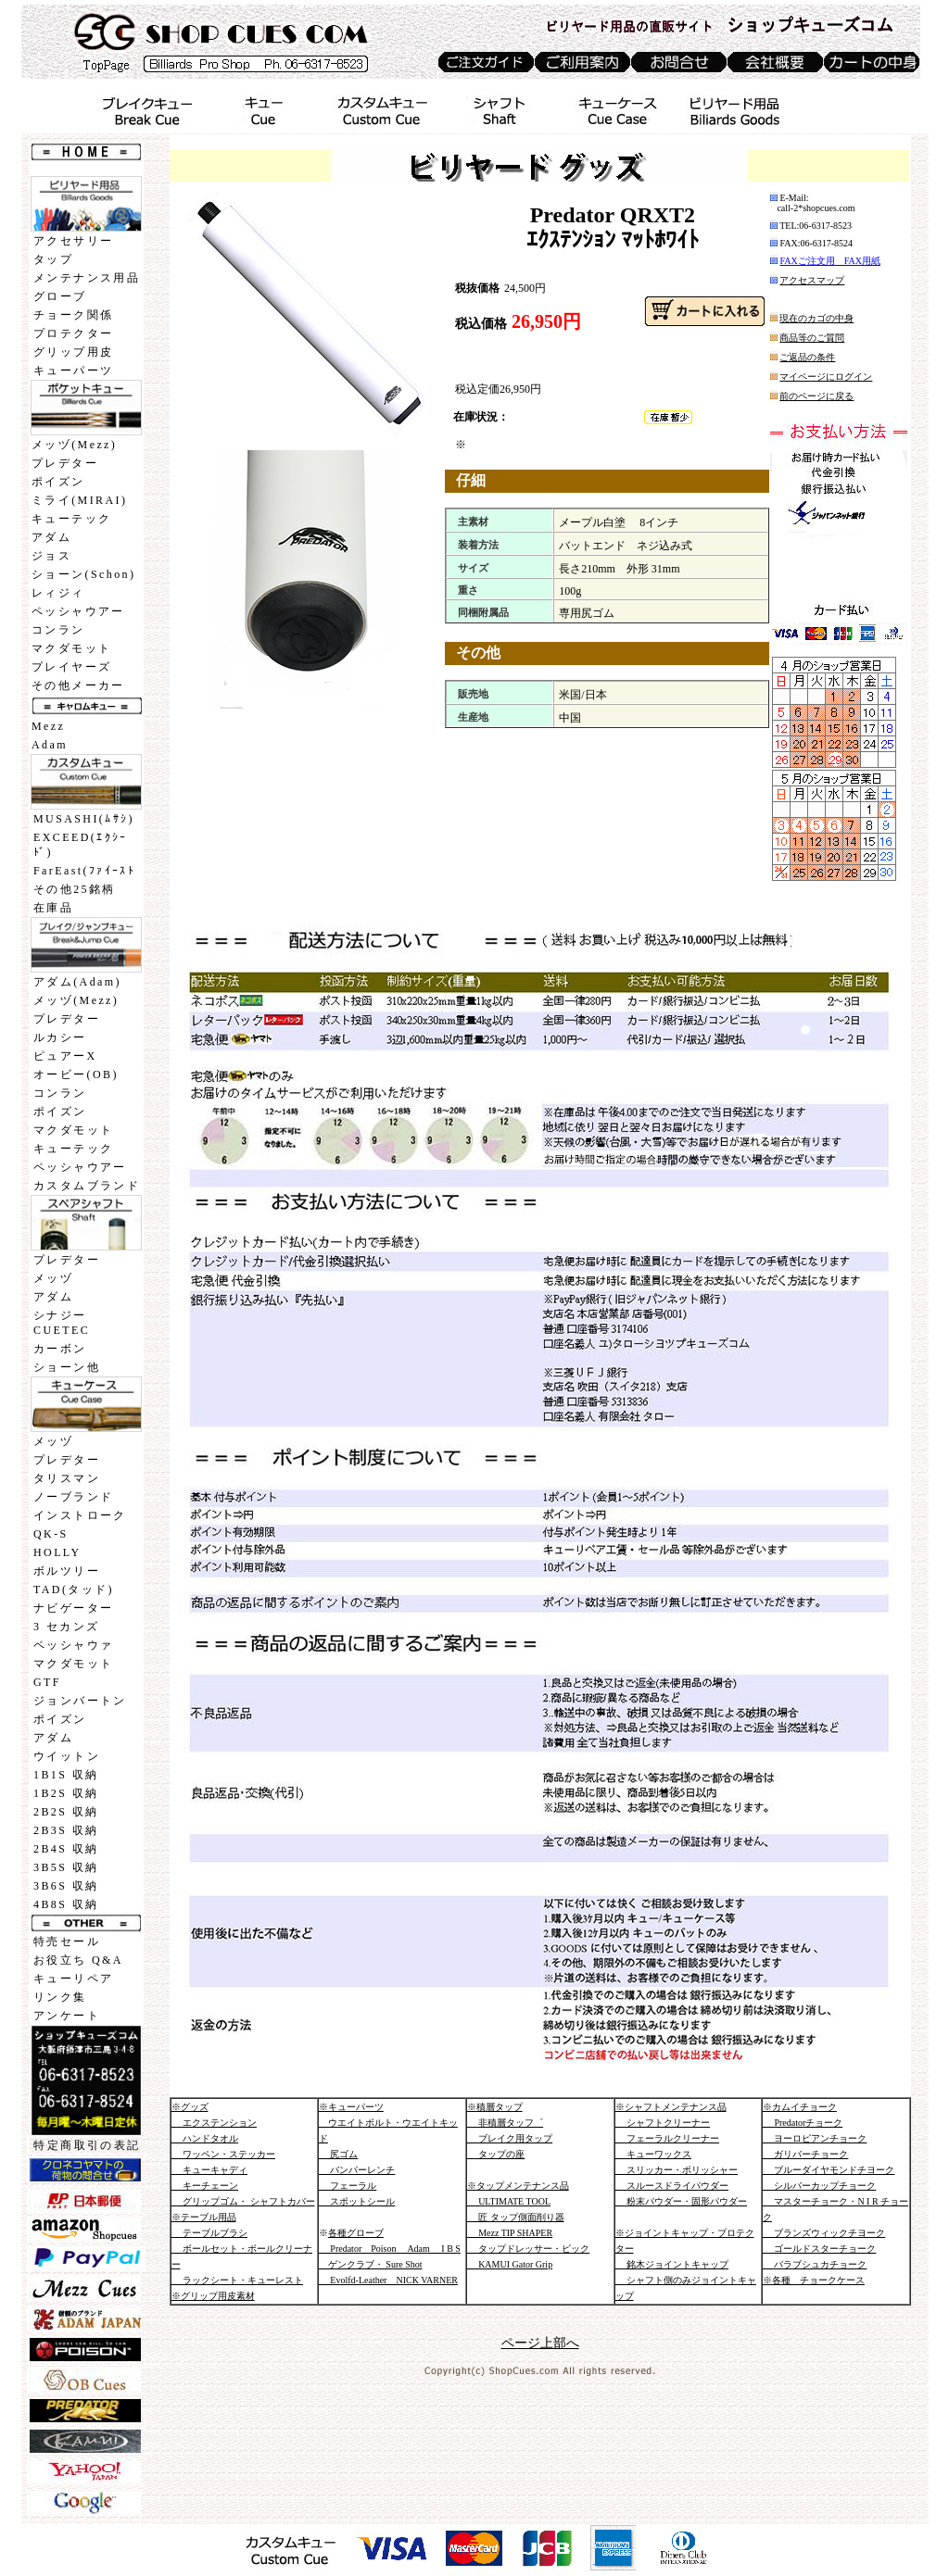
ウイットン (66, 1756)
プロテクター (73, 333)
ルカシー (60, 1037)
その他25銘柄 (74, 889)
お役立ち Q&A (78, 1960)
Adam (50, 744)
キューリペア (73, 1978)
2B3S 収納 (65, 1830)
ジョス (51, 555)
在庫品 (53, 907)
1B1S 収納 (65, 1774)
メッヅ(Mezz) (74, 444)
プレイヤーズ (71, 666)
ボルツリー (66, 1570)
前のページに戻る (816, 396)
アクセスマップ (811, 280)
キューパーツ (73, 370)
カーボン (60, 1348)
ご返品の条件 (807, 357)
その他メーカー (78, 685)
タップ (53, 259)
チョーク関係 (73, 314)
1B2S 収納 (65, 1793)
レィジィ (58, 592)
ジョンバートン (80, 1700)
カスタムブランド (86, 1185)
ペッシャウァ (73, 1645)
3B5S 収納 (65, 1867)
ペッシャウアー (78, 611)
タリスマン (66, 1478)
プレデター (65, 463)
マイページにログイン (825, 376)
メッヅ (53, 1278)
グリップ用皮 (73, 352)
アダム (51, 537)
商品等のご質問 (811, 338)
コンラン (58, 629)
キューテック (71, 518)
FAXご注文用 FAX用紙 (829, 261)
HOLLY (57, 1552)
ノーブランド (73, 1496)
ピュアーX (65, 1055)
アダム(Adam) (77, 981)
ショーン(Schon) (83, 574)
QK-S (51, 1533)
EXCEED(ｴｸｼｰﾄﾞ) (80, 845)
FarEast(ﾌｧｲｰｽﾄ (84, 870)
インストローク (80, 1515)
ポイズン (58, 481)
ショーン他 (66, 1367)
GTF (47, 1682)
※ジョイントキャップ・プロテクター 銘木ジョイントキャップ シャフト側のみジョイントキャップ (686, 2264)
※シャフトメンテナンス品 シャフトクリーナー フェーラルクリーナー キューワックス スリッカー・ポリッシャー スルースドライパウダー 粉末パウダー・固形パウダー (681, 2154)
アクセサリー (73, 240)
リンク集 (60, 1997)
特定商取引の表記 (86, 2145)
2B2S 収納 (65, 1811)
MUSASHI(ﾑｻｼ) (83, 818)
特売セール (66, 1941)
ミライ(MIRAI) (79, 500)
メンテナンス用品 (86, 277)
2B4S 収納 (65, 1848)
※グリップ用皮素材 (213, 2296)
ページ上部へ (540, 2343)
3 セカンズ (66, 1626)
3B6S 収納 (65, 1885)
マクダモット (71, 648)
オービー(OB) (76, 1074)
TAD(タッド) (73, 1589)
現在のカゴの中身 (816, 318)
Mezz (48, 726)
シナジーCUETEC (61, 1323)
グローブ (60, 296)
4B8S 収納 (65, 1904)
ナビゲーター (73, 1608)
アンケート (66, 2015)
